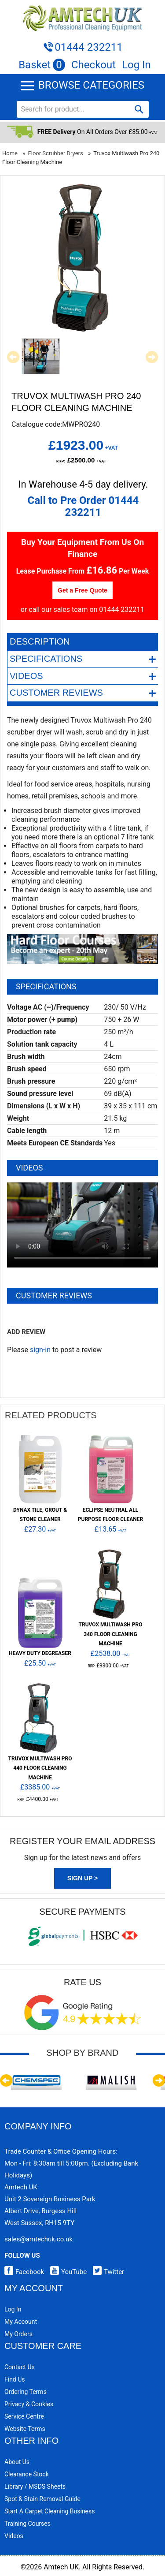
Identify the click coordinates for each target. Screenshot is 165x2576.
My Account (20, 2321)
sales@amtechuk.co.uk (38, 2239)
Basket (41, 65)
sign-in (40, 1350)
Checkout (93, 65)
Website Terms (24, 2428)
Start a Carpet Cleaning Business (49, 2511)
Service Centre (24, 2416)
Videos (83, 676)
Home (10, 153)
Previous (13, 357)
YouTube (66, 2272)
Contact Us (19, 2367)
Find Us (14, 2379)
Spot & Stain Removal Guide (42, 2498)
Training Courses (27, 2523)
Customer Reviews (83, 693)
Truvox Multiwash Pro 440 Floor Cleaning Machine (40, 1768)
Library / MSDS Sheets (35, 2486)
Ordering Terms (25, 2391)
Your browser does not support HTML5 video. (82, 1224)
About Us (16, 2461)
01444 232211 (88, 47)
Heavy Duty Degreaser (40, 1653)
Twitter (106, 2272)
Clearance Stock (26, 2474)
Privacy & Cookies (28, 2404)
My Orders (18, 2333)
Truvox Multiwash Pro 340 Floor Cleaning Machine (111, 1634)
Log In (136, 65)
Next (152, 357)
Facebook (24, 2272)
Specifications (83, 659)
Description (40, 641)
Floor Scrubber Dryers (55, 153)
